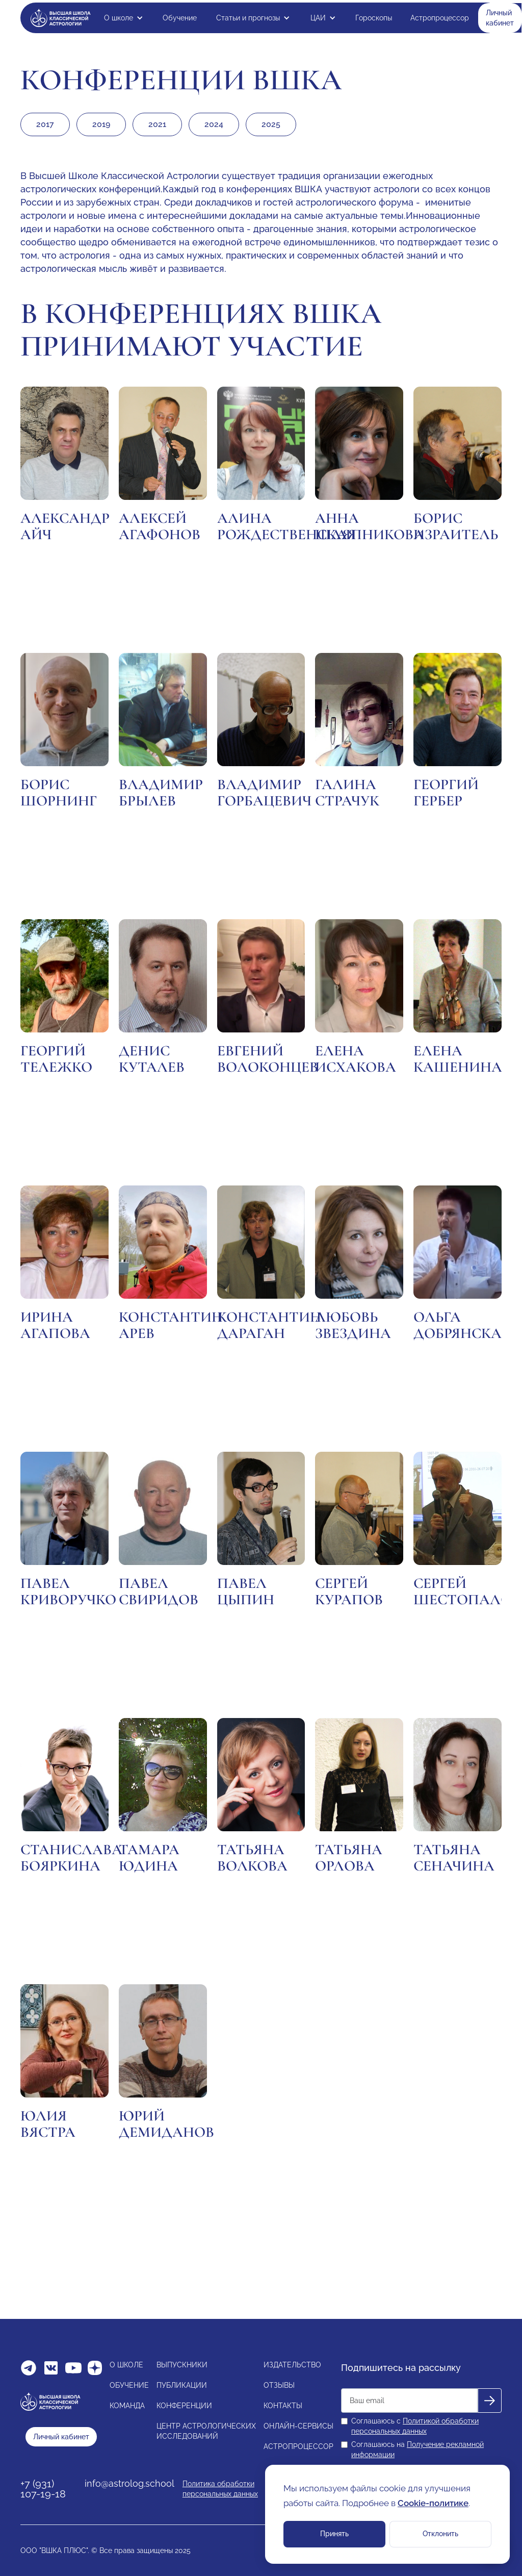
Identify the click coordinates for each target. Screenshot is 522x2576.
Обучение (180, 18)
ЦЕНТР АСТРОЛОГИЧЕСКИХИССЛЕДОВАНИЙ (206, 2431)
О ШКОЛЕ (126, 2365)
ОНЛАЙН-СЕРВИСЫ (298, 2426)
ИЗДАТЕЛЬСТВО (292, 2365)
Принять (334, 2534)
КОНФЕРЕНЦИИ (184, 2406)
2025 (271, 124)
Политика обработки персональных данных (220, 2489)
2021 (157, 124)
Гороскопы (373, 18)
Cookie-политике (433, 2503)
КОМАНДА (127, 2406)
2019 (101, 124)
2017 (45, 124)
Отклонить (440, 2534)
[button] (123, 18)
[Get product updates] (409, 2400)
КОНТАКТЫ (283, 2406)
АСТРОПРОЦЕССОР (298, 2446)
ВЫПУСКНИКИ (181, 2365)
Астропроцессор (439, 18)
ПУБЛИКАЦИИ (181, 2385)
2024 (213, 124)
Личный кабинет (500, 18)
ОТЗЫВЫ (279, 2385)
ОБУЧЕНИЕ (129, 2385)
